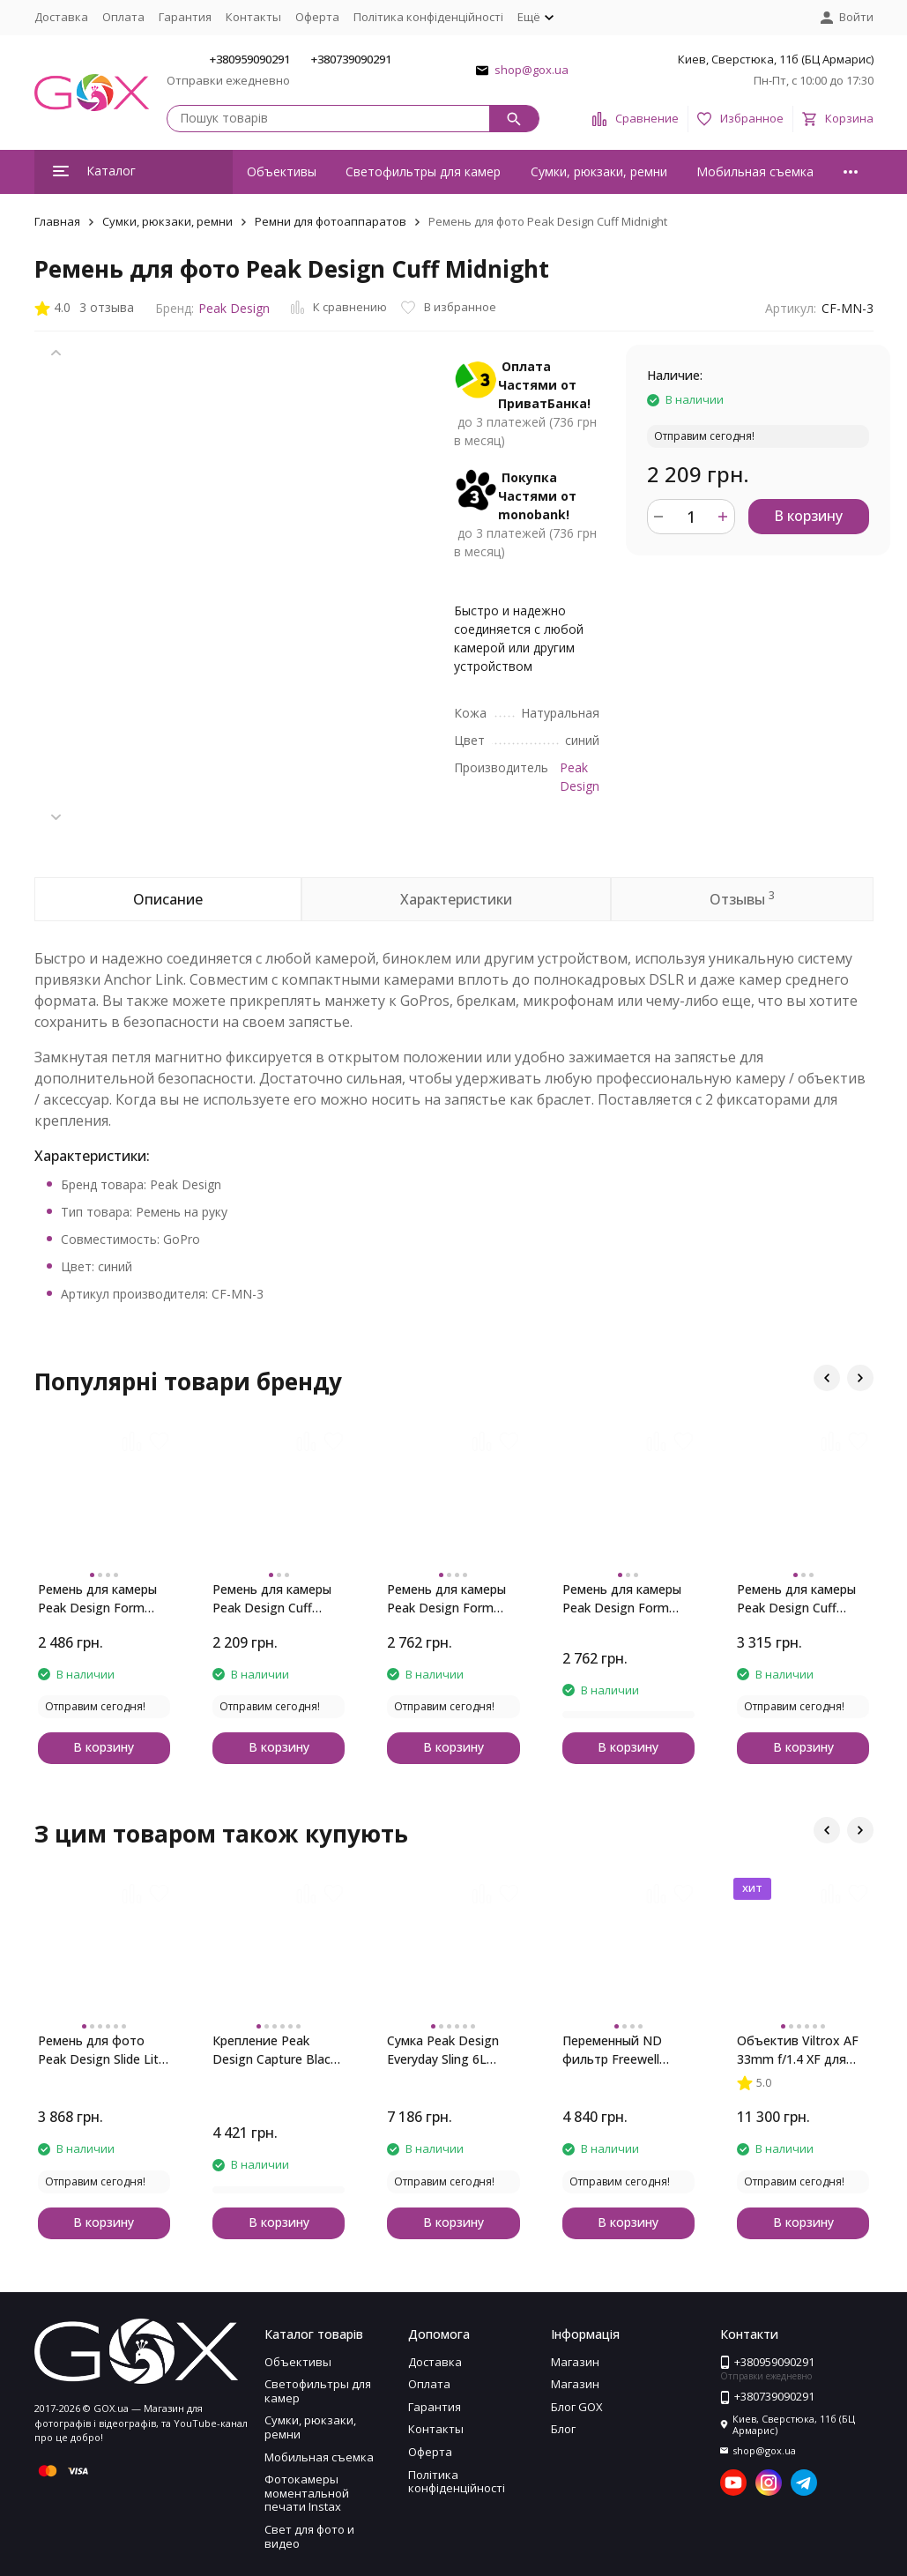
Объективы (281, 171)
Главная (57, 221)
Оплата (123, 17)
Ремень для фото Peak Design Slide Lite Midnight (102, 2050)
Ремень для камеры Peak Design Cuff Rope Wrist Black (271, 1599)
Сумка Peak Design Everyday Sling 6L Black (443, 2050)
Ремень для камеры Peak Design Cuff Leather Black (796, 1599)
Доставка (61, 17)
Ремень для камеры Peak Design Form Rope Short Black (446, 1599)
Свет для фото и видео (309, 2536)
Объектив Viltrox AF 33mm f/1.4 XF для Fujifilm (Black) (798, 2050)
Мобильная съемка (755, 171)
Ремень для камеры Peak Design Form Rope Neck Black (97, 1599)
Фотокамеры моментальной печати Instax (306, 2492)
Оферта (317, 17)
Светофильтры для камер (423, 171)
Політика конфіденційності (428, 17)
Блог (563, 2429)
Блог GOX (577, 2407)
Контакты (253, 17)
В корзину (808, 515)
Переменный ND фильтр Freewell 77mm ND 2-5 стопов (626, 2050)
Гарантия (185, 17)
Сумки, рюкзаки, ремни (599, 171)
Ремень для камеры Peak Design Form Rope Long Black (621, 1599)
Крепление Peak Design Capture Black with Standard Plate (274, 2050)
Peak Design (234, 308)
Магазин (575, 2362)
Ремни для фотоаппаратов (330, 221)
